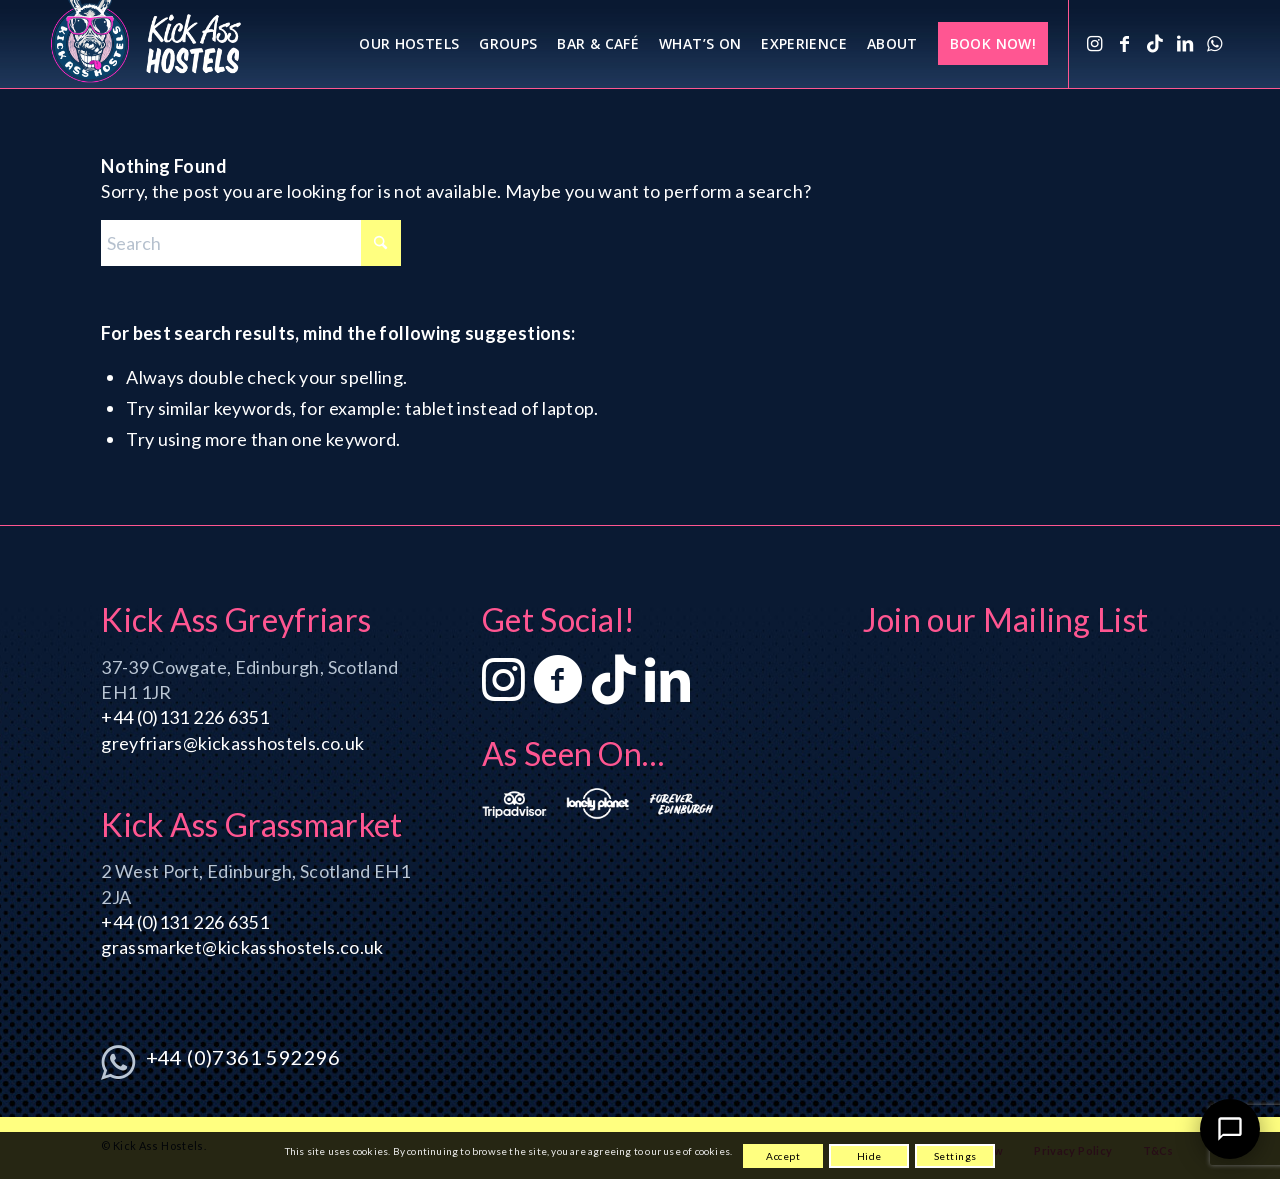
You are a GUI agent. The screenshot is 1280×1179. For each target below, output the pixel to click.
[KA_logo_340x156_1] (146, 44)
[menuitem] (409, 44)
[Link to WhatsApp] (1215, 43)
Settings (955, 1156)
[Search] (251, 243)
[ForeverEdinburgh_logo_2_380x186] (681, 804)
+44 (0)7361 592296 (243, 1057)
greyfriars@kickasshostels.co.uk (232, 743)
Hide (869, 1156)
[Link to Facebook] (1125, 43)
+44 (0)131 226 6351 (185, 717)
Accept (783, 1156)
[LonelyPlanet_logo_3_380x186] (598, 804)
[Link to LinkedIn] (1185, 43)
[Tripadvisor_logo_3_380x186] (514, 804)
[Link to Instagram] (1095, 43)
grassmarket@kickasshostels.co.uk (242, 947)
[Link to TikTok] (1155, 43)
